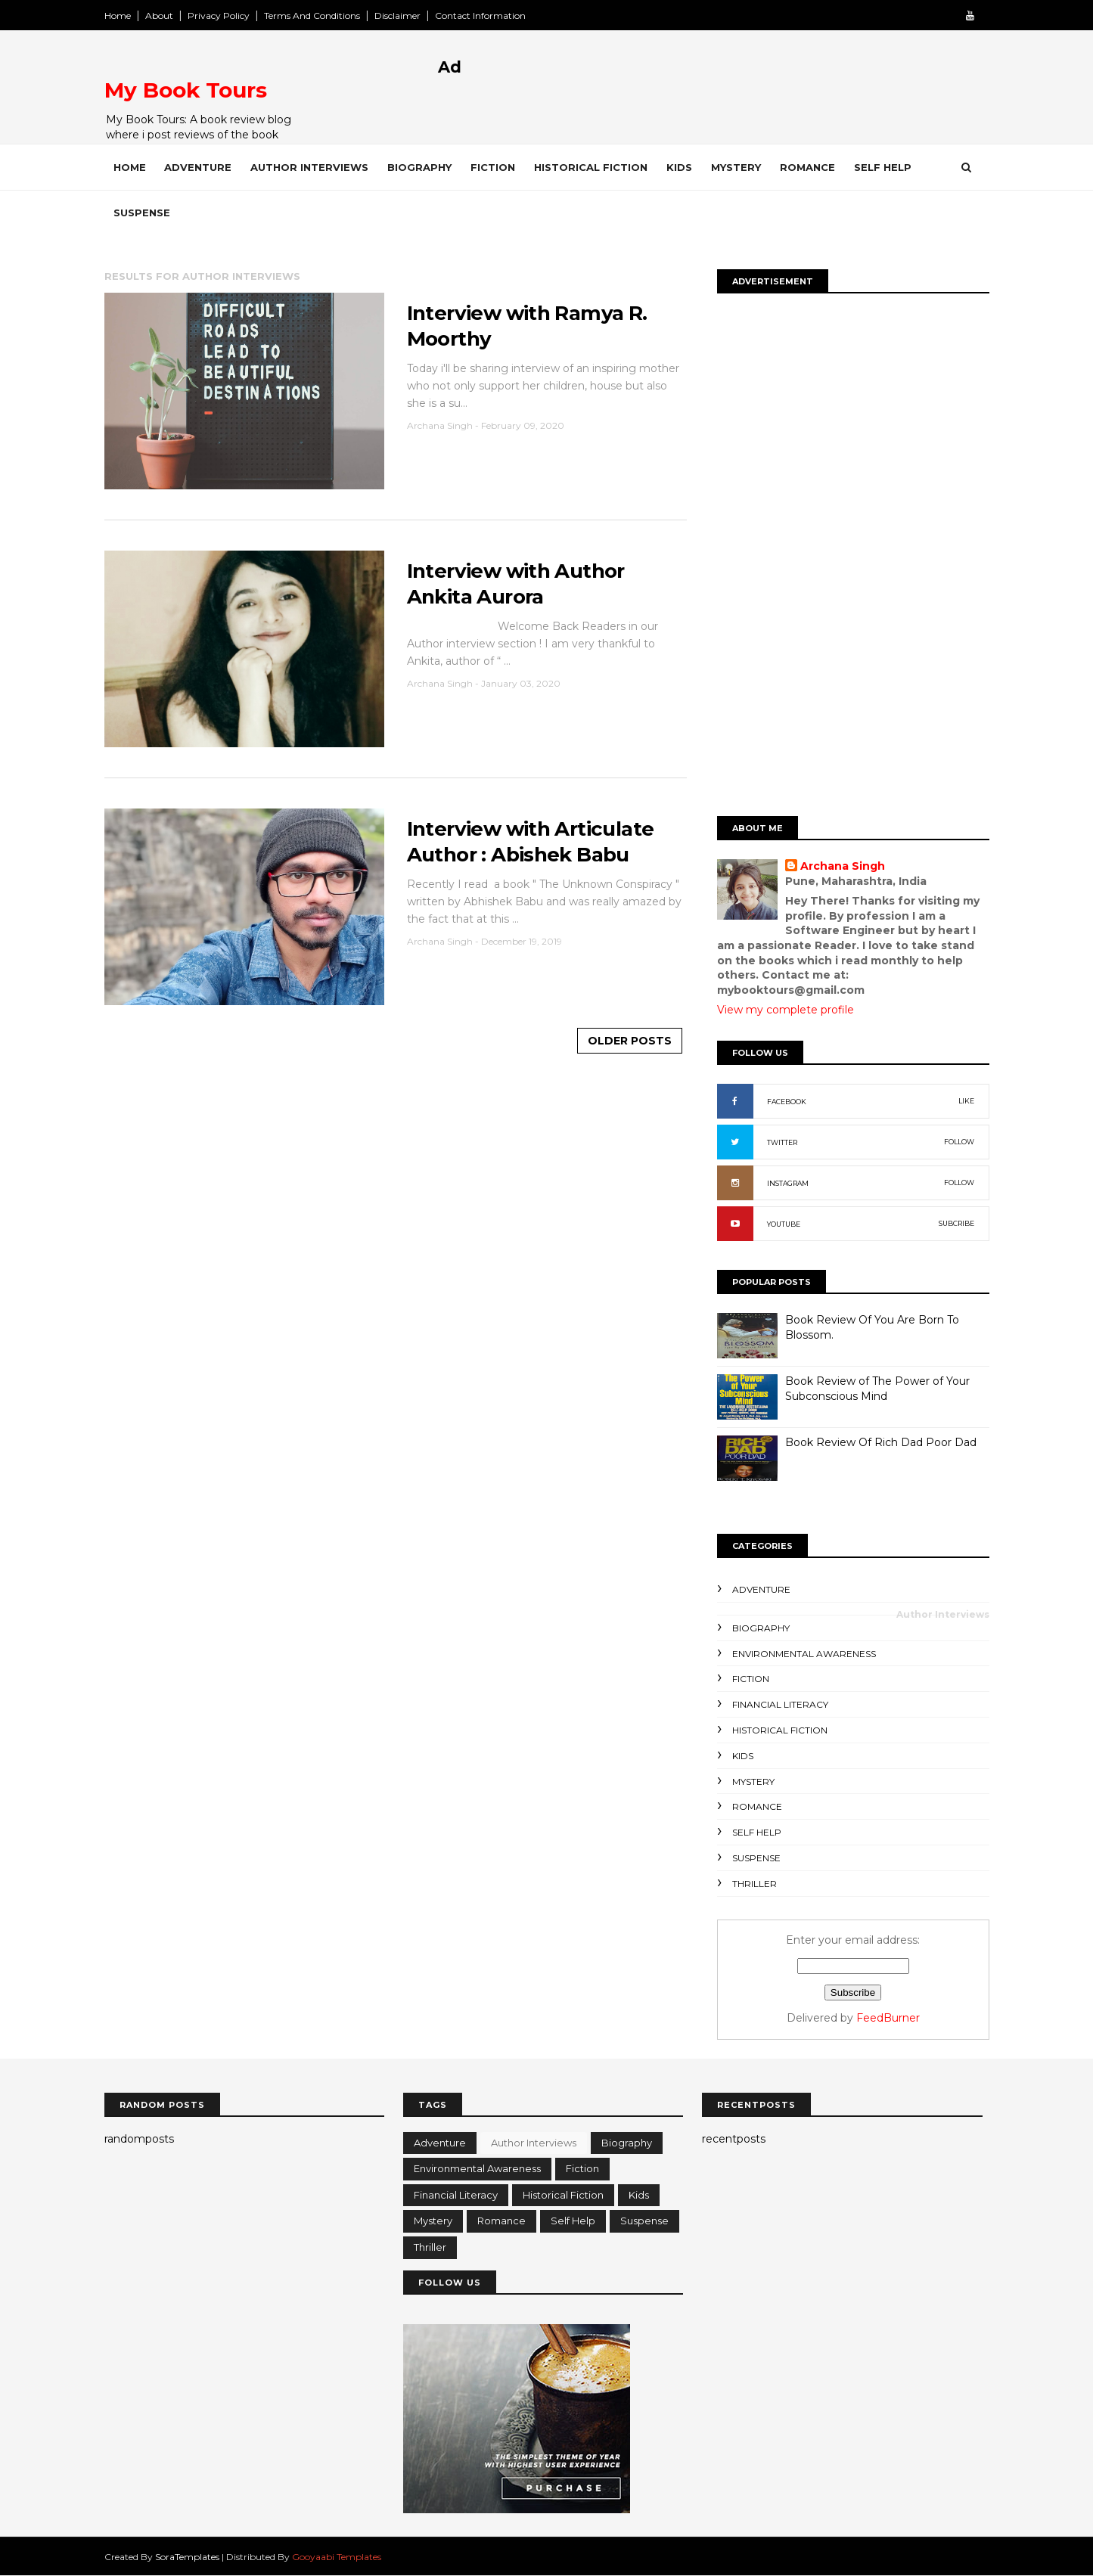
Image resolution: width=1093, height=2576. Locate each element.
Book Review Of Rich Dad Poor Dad (881, 1442)
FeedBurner (888, 2018)
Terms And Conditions (312, 15)
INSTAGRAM (788, 1183)
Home (117, 15)
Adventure (197, 167)
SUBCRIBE (956, 1223)
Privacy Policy (219, 15)
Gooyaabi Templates (336, 2556)
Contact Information (480, 15)
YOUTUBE (783, 1224)
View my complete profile (785, 1009)
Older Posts (630, 1040)
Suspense (141, 212)
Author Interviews (309, 167)
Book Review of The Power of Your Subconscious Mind (877, 1388)
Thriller (754, 1883)
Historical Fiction (590, 167)
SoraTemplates (187, 2556)
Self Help (882, 167)
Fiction (492, 167)
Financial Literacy (780, 1704)
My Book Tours (185, 90)
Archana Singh (842, 866)
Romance (807, 167)
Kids (679, 167)
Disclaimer (397, 15)
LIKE (966, 1101)
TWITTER (782, 1142)
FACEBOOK (786, 1101)
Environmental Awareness (804, 1653)
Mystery (736, 167)
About (159, 15)
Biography (419, 167)
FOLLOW (959, 1141)
